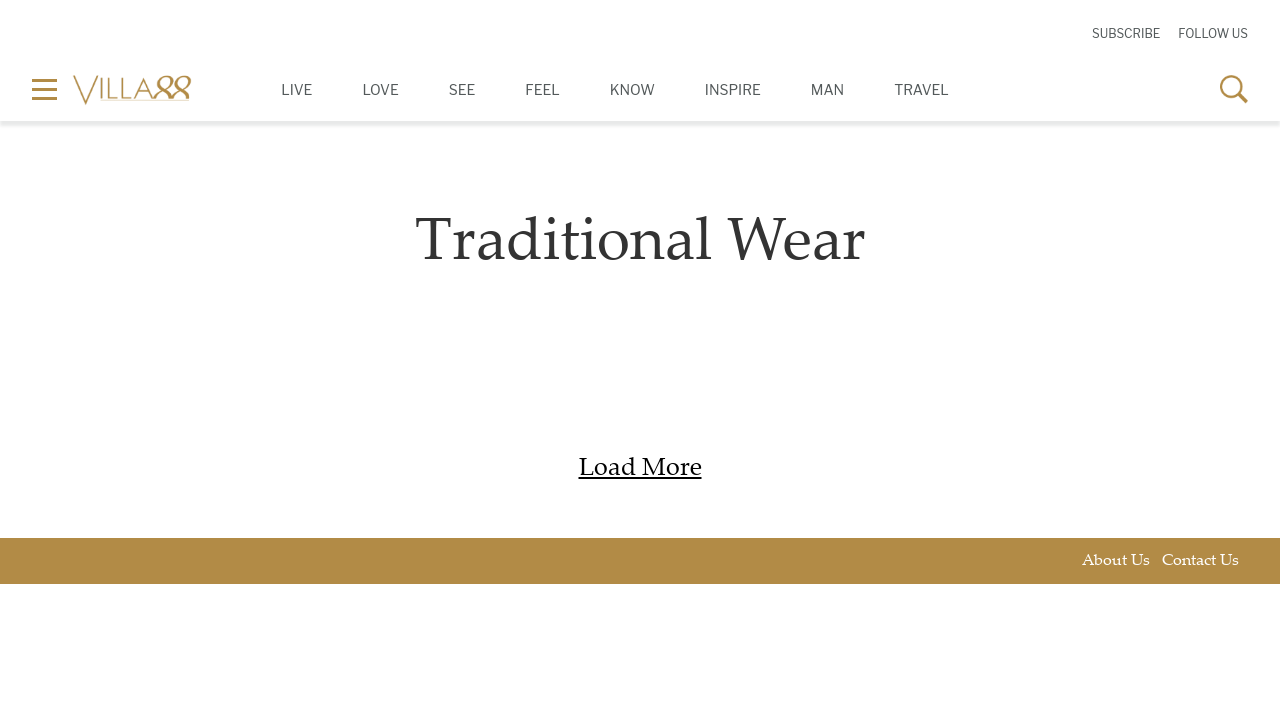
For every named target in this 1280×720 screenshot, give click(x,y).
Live (296, 89)
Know (632, 89)
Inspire (733, 89)
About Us (1116, 561)
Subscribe (1126, 33)
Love (380, 89)
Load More (640, 469)
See (462, 89)
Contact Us (1200, 561)
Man (827, 89)
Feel (542, 89)
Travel (921, 89)
